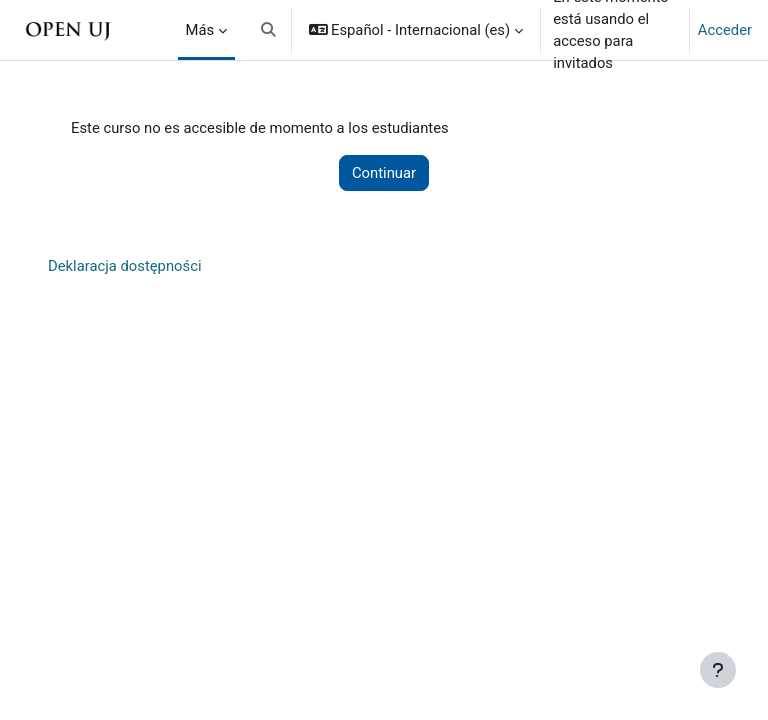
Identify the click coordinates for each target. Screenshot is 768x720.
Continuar (384, 173)
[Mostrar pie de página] (718, 670)
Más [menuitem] (200, 30)
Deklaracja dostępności (125, 266)
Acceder (725, 30)
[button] (268, 30)
